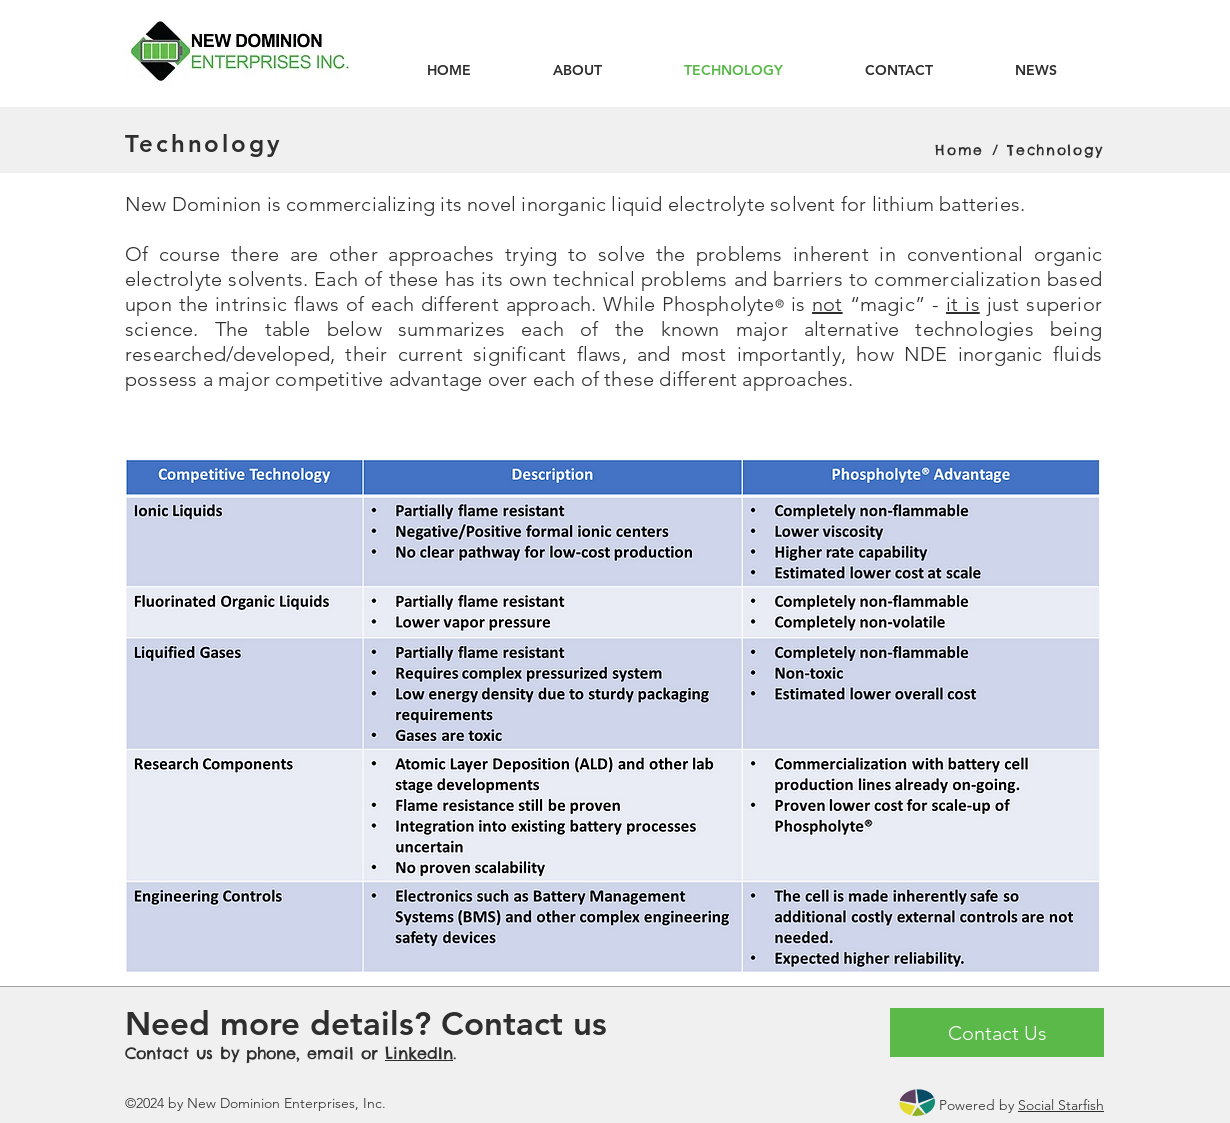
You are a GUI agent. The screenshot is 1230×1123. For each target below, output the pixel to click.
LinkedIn (419, 1053)
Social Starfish (1061, 1105)
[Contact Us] (997, 1032)
